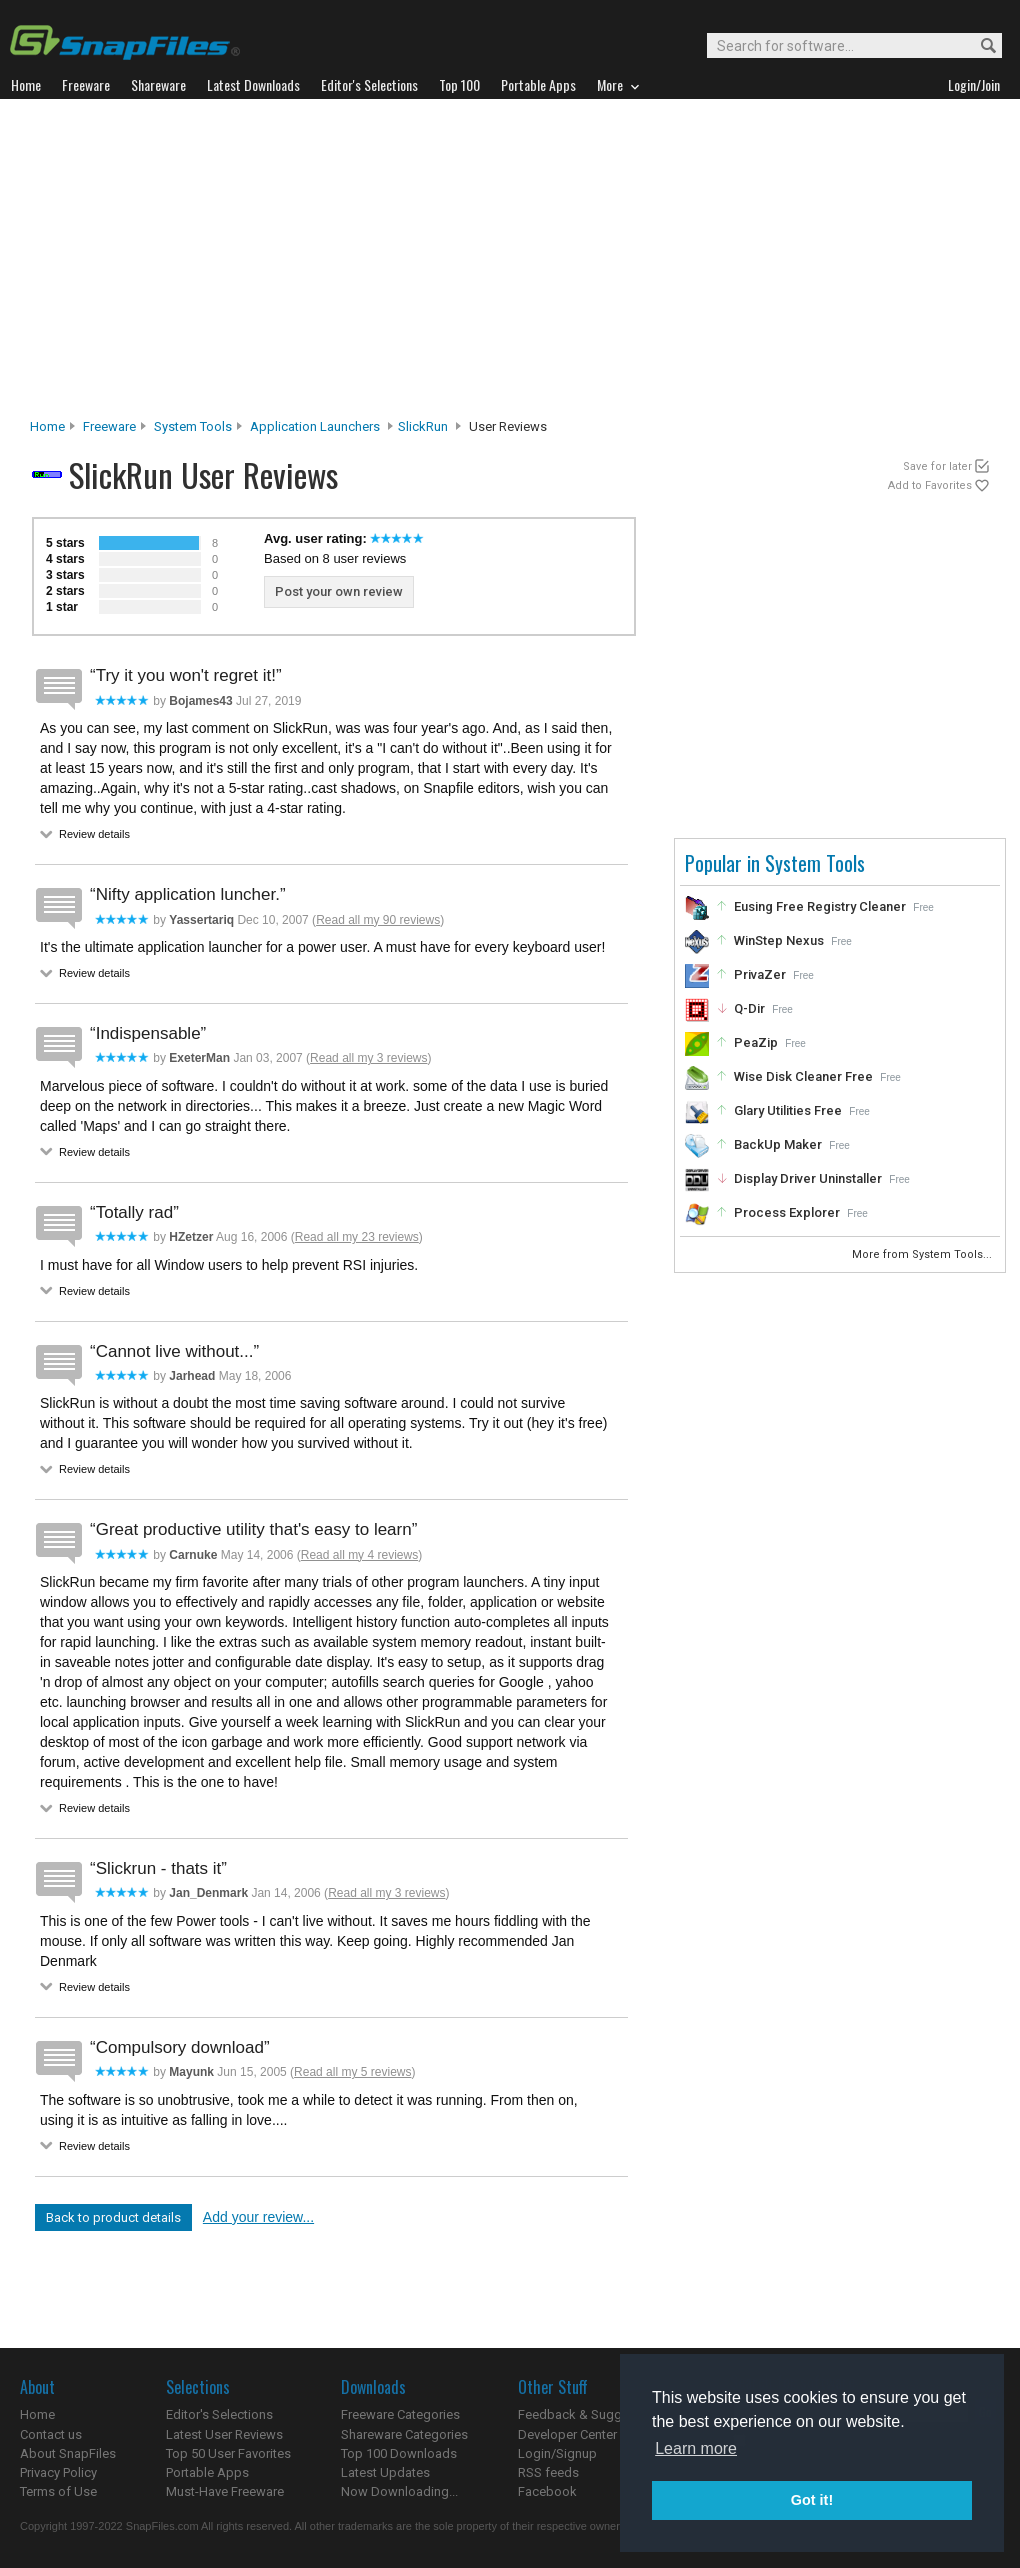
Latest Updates (385, 2472)
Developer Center (567, 2434)
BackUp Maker (778, 1144)
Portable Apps (207, 2472)
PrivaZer (760, 974)
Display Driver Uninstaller (808, 1178)
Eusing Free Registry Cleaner (820, 906)
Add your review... (258, 2217)
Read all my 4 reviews (359, 1555)
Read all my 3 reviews (368, 1058)
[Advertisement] (510, 264)
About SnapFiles (68, 2453)
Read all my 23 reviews (357, 1237)
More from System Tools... (923, 1254)
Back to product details (113, 2217)
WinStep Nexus (779, 940)
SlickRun (423, 426)
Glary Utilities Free (788, 1110)
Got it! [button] (812, 2500)
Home (47, 426)
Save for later (937, 466)
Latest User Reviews (224, 2434)
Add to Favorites (930, 485)
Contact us (51, 2434)
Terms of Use (58, 2491)
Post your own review (339, 591)
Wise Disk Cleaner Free (803, 1076)
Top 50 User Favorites (228, 2453)
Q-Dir (749, 1008)
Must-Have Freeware (225, 2491)
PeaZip (756, 1042)
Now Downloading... (399, 2491)
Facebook (547, 2491)
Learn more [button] (696, 2448)
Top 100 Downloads (399, 2453)
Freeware (109, 426)
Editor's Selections (219, 2414)
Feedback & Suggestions (591, 2414)
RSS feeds (548, 2472)
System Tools (193, 426)
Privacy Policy (58, 2472)
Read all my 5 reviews (352, 2072)
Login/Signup (557, 2453)
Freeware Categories (400, 2414)
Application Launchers (315, 426)
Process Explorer (787, 1212)
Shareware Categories (404, 2434)
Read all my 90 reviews (378, 920)
